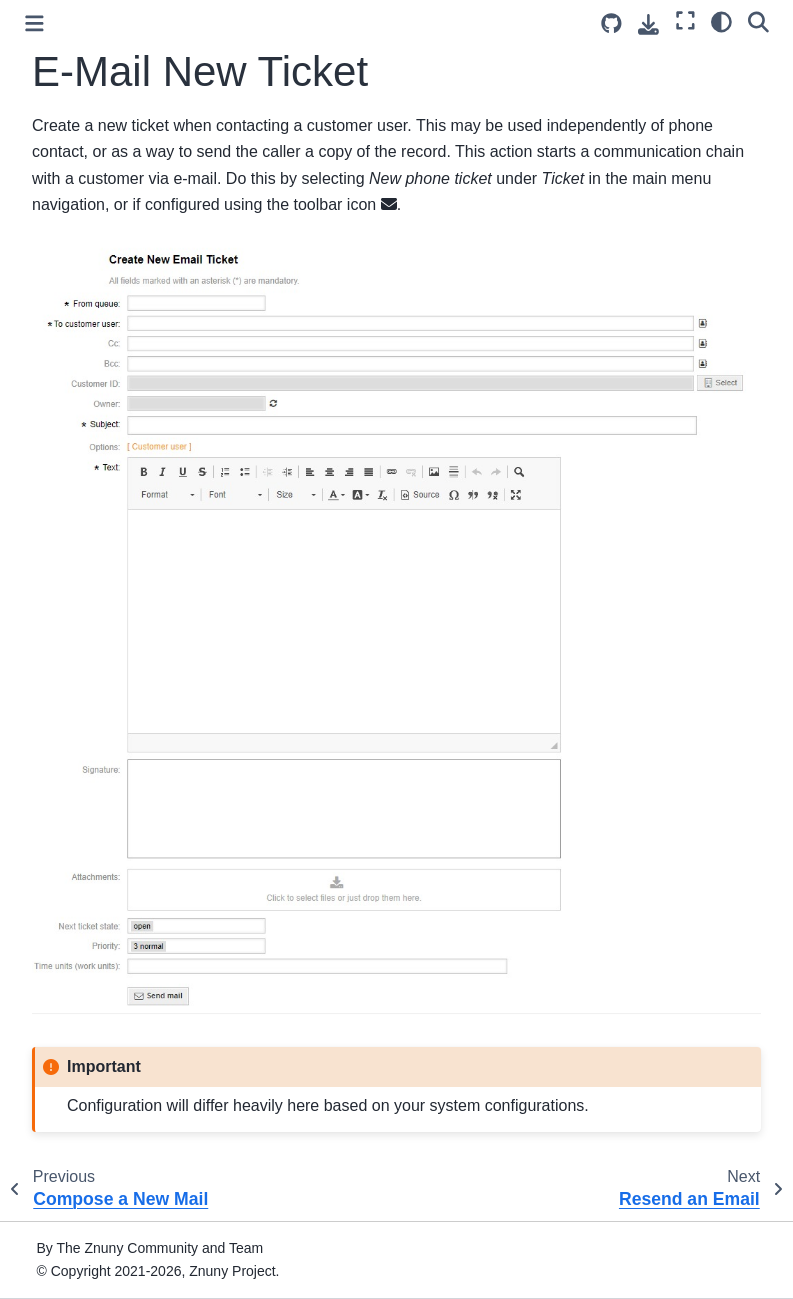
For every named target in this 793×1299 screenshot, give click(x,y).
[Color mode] (721, 21)
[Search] (758, 21)
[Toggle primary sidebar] (34, 23)
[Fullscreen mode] (685, 21)
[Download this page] (648, 24)
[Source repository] (611, 23)
